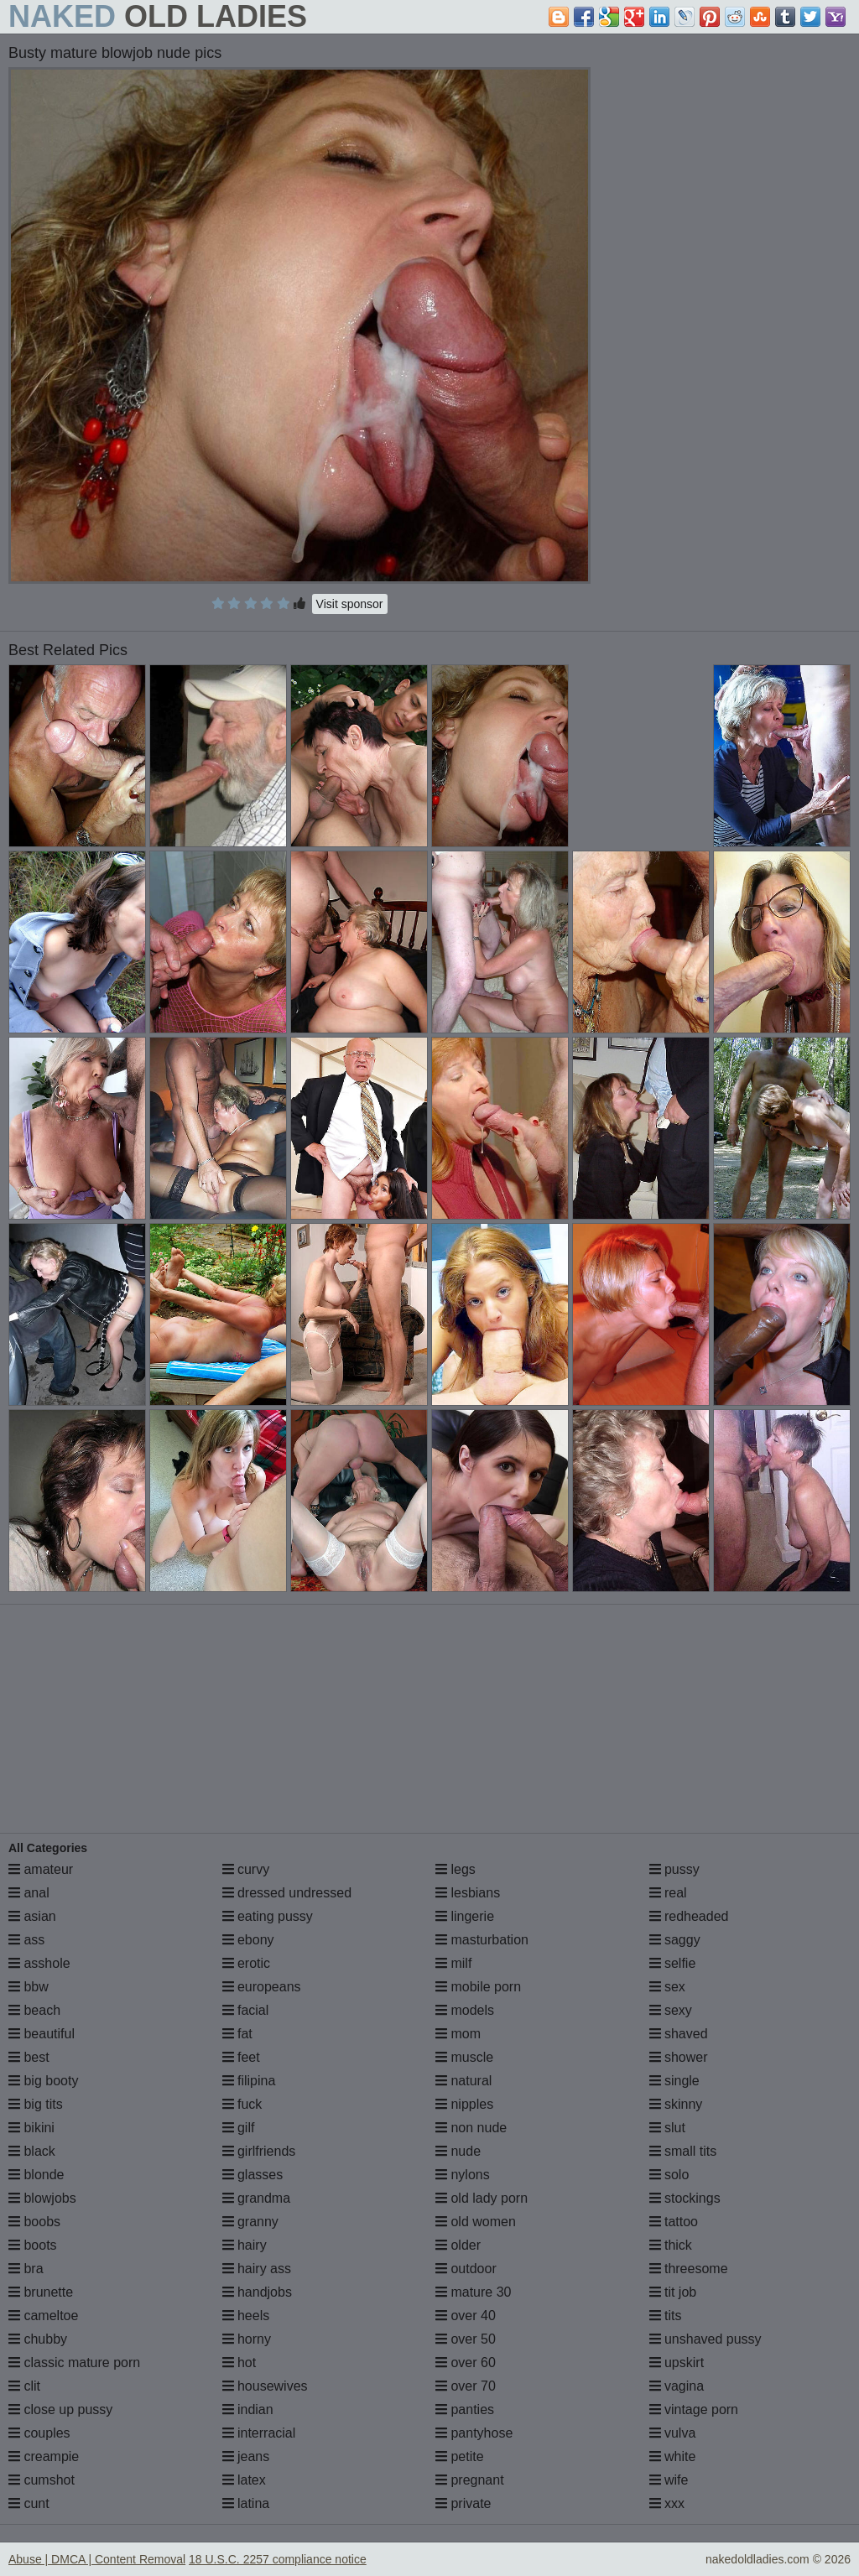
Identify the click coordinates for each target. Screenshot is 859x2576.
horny (246, 2339)
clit (24, 2386)
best (28, 2057)
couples (39, 2433)
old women (475, 2221)
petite (459, 2456)
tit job (673, 2292)
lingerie (464, 1916)
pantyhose (474, 2433)
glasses (253, 2174)
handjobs (257, 2292)
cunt (28, 2503)
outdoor (466, 2268)
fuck (242, 2104)
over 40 (465, 2315)
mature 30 (473, 2292)
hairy (244, 2245)
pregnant (469, 2480)
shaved (678, 2034)
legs (455, 1869)
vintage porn (694, 2409)
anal (28, 1893)
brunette (40, 2292)
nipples (464, 2104)
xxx (667, 2503)
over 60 (465, 2362)
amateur (40, 1869)
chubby (37, 2339)
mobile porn (478, 1987)
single (674, 2081)
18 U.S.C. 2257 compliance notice (278, 2559)
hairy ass (256, 2268)
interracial (259, 2433)
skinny (676, 2104)
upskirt (677, 2362)
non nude (471, 2128)
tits (665, 2315)
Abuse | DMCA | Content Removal (96, 2559)
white (672, 2456)
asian (32, 1916)
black (31, 2151)
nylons (462, 2174)
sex (667, 1987)
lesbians (467, 1893)
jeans (246, 2456)
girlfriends (259, 2151)
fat (237, 2034)
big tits (35, 2104)
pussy (674, 1869)
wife (669, 2480)
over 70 (465, 2386)
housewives (265, 2386)
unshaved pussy (705, 2339)
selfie (672, 1963)
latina (246, 2503)
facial (245, 2010)
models (464, 2010)
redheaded (689, 1916)
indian (247, 2409)
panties (464, 2409)
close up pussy (60, 2409)
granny (250, 2221)
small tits (683, 2151)
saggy (674, 1940)
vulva (672, 2433)
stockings (685, 2198)
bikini (31, 2128)
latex (244, 2480)
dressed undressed (287, 1893)
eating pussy (267, 1916)
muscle (464, 2057)
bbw (28, 1987)
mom (458, 2034)
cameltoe (43, 2315)
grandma (256, 2198)
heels (246, 2315)
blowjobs (42, 2198)
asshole (39, 1963)
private (463, 2503)
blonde (36, 2174)
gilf (238, 2128)
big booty (43, 2081)
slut (667, 2128)
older (458, 2245)
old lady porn (481, 2198)
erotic (246, 1963)
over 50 (465, 2339)
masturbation (481, 1940)
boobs (34, 2221)
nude (458, 2151)
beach (34, 2010)
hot (239, 2362)
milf (453, 1963)
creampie (43, 2456)
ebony (248, 1940)
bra (26, 2268)
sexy (670, 2010)
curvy (246, 1869)
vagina (677, 2386)
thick (670, 2245)
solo (669, 2174)
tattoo (673, 2221)
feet (241, 2057)
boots (32, 2245)
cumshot (41, 2480)
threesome (688, 2268)
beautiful (41, 2034)
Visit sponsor (349, 604)
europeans (261, 1987)
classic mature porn (74, 2362)
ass (26, 1940)
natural (463, 2081)
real (668, 1893)
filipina (249, 2081)
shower (678, 2057)
